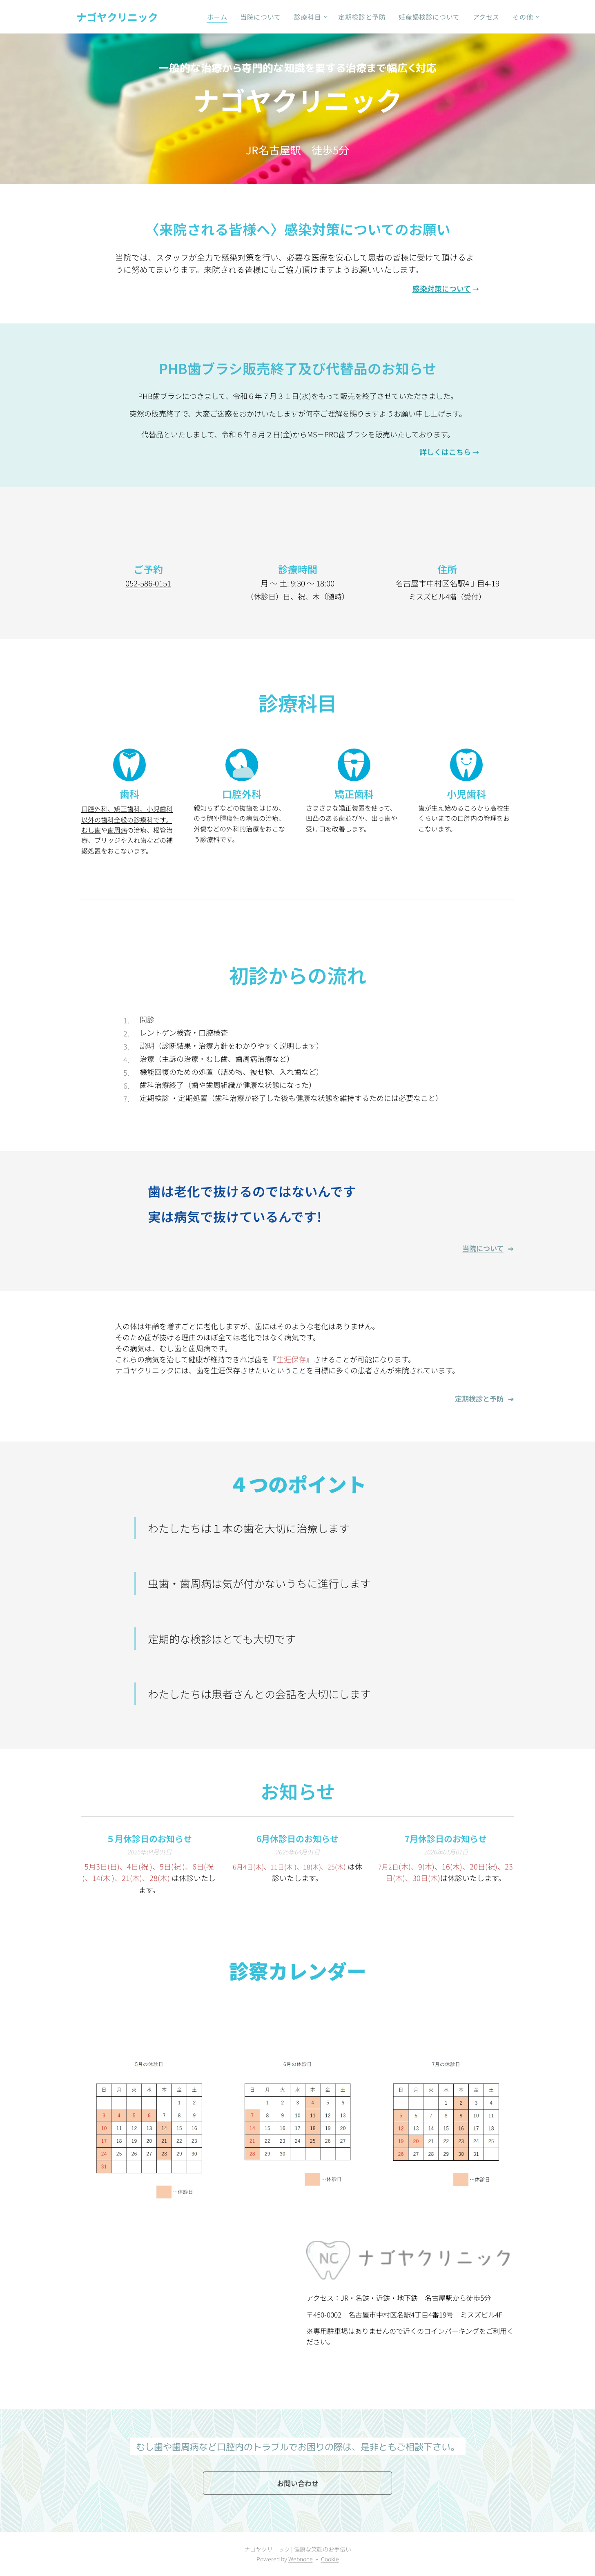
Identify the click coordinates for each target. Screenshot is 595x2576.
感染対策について (441, 288)
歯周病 (117, 830)
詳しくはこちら (444, 452)
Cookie (330, 2559)
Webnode (300, 2559)
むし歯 (91, 830)
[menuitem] (216, 17)
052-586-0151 (148, 582)
